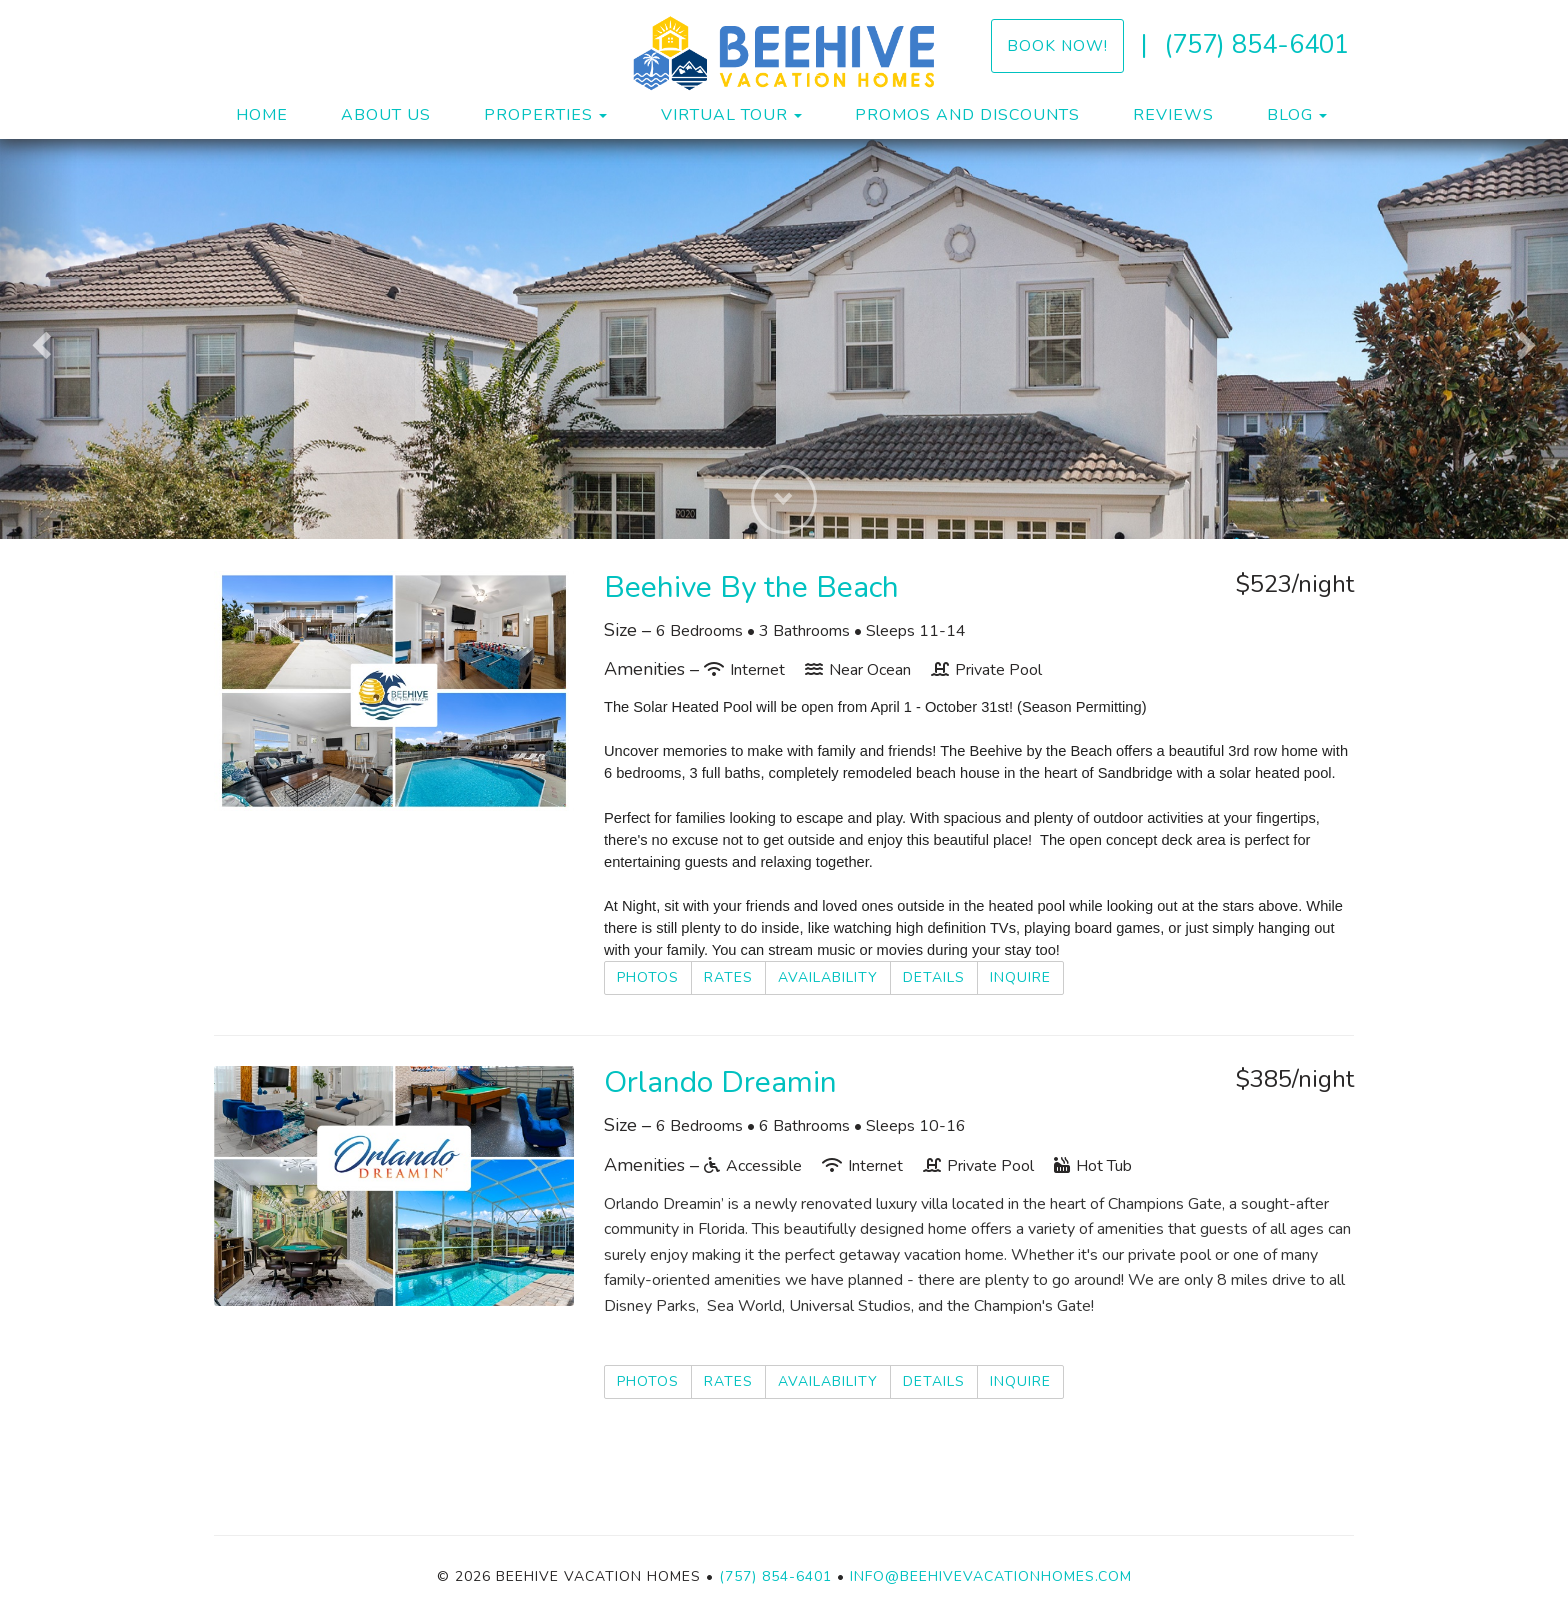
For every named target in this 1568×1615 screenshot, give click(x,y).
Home (262, 115)
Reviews (1173, 115)
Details (934, 977)
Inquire (1020, 977)
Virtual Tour (724, 115)
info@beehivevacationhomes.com (991, 1576)
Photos (648, 977)
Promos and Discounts (967, 115)
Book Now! (1057, 45)
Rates (728, 977)
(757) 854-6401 (1256, 44)
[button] (39, 339)
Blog (1290, 115)
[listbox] (784, 339)
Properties (538, 115)
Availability (828, 977)
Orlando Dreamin (720, 1082)
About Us (386, 115)
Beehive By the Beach (751, 587)
